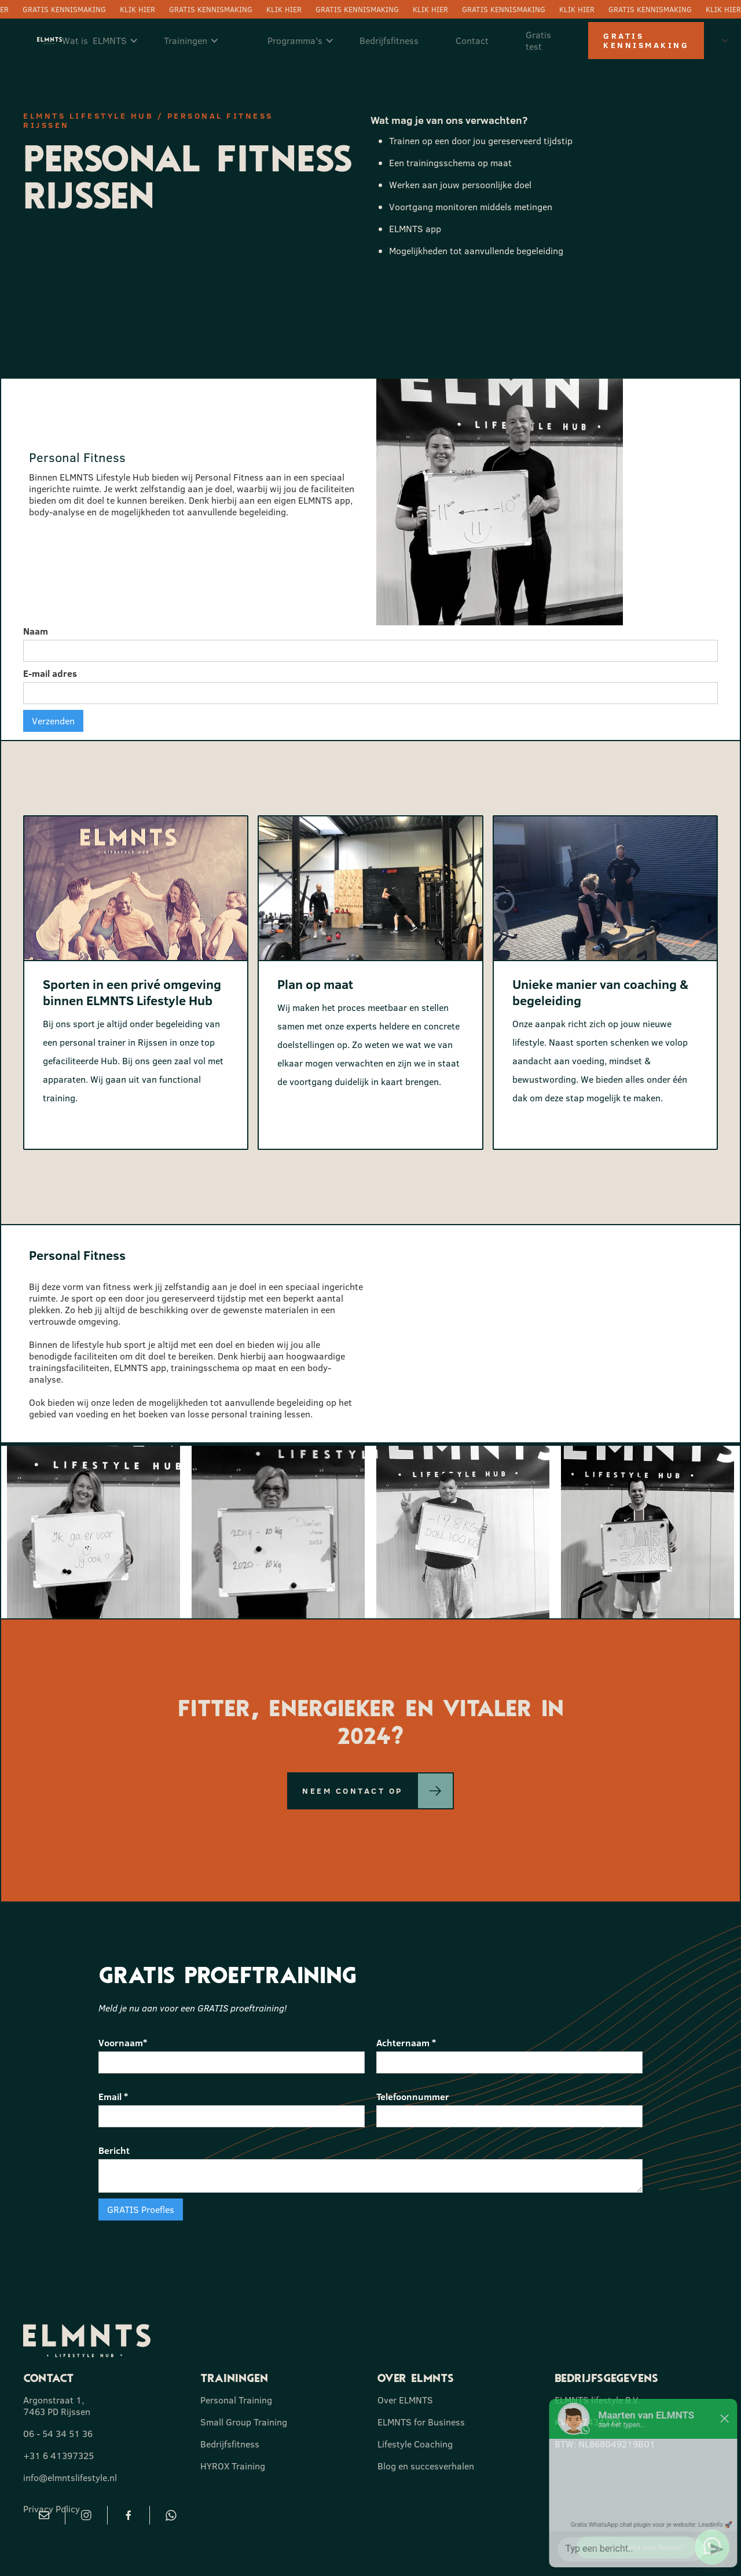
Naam (35, 631)
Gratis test (538, 40)
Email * (113, 2096)
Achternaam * (406, 2043)
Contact (472, 40)
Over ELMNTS (405, 2400)
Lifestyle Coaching (415, 2444)
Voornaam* (122, 2043)
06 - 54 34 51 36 (58, 2433)
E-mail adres (50, 673)
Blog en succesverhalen (425, 2466)
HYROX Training (232, 2466)
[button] (106, 40)
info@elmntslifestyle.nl (70, 2477)
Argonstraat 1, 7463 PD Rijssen (56, 2405)
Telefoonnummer (412, 2096)
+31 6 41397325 (58, 2455)
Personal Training (236, 2400)
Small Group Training (243, 2422)
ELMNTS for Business (421, 2422)
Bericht (114, 2150)
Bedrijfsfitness (389, 40)
